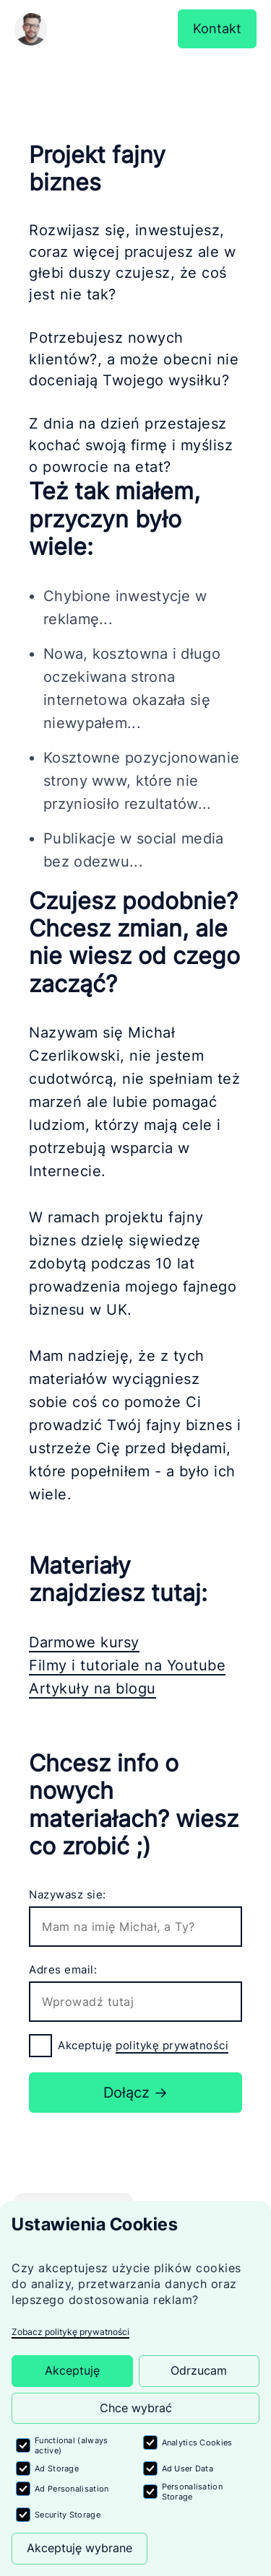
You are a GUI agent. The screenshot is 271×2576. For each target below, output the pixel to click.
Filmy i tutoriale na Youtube (127, 1665)
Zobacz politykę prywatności (70, 2331)
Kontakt (217, 28)
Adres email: (63, 1969)
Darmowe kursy (84, 1642)
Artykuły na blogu (92, 1688)
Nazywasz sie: (67, 1894)
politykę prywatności (172, 2045)
